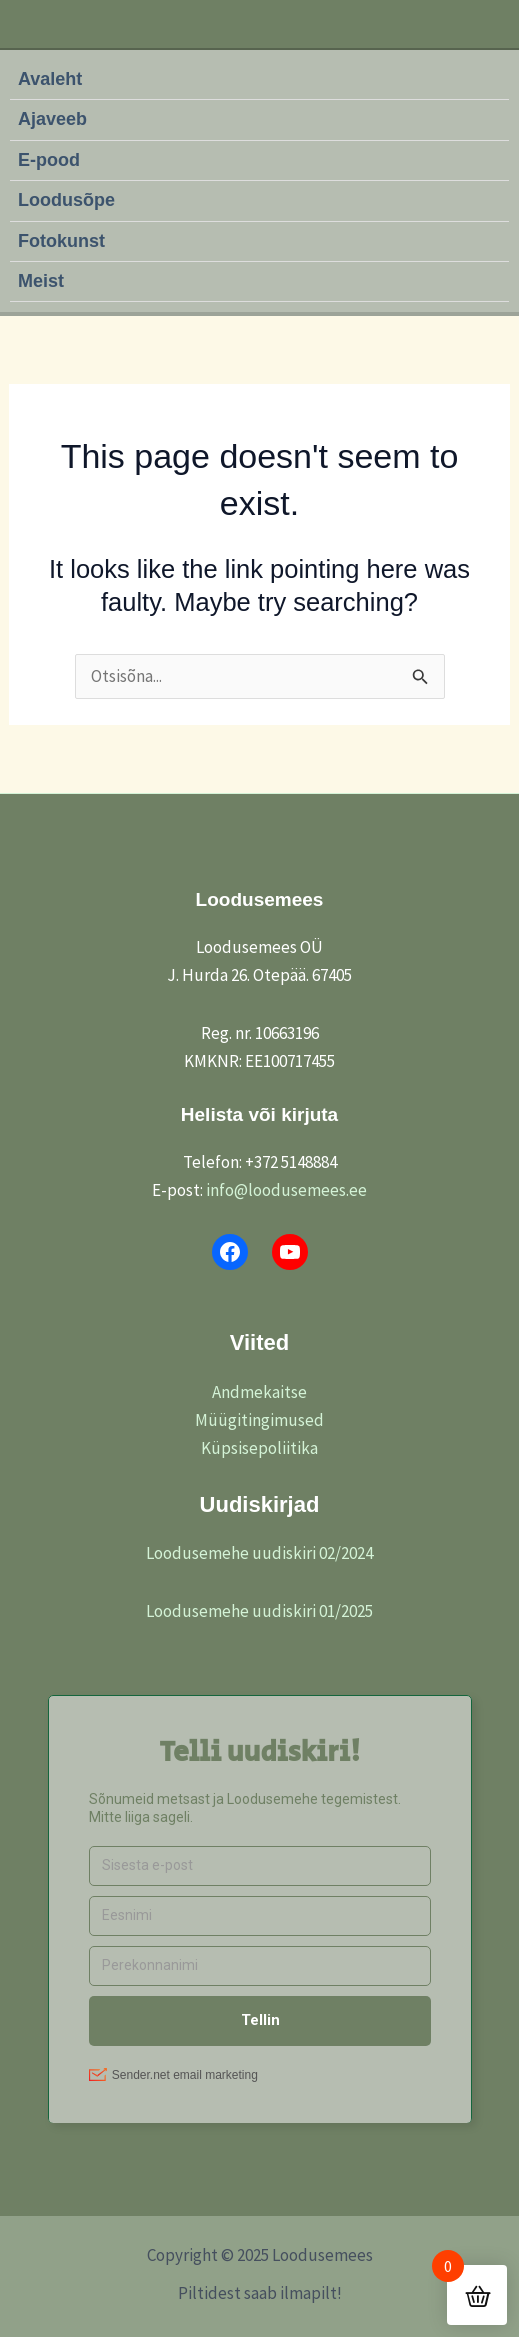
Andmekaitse (259, 1392)
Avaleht (50, 79)
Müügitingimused (259, 1420)
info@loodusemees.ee (286, 1190)
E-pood (49, 160)
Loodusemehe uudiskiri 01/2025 (259, 1611)
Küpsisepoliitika (259, 1448)
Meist (41, 281)
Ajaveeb (52, 119)
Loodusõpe (66, 200)
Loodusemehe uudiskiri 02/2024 (259, 1553)
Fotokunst (61, 241)
